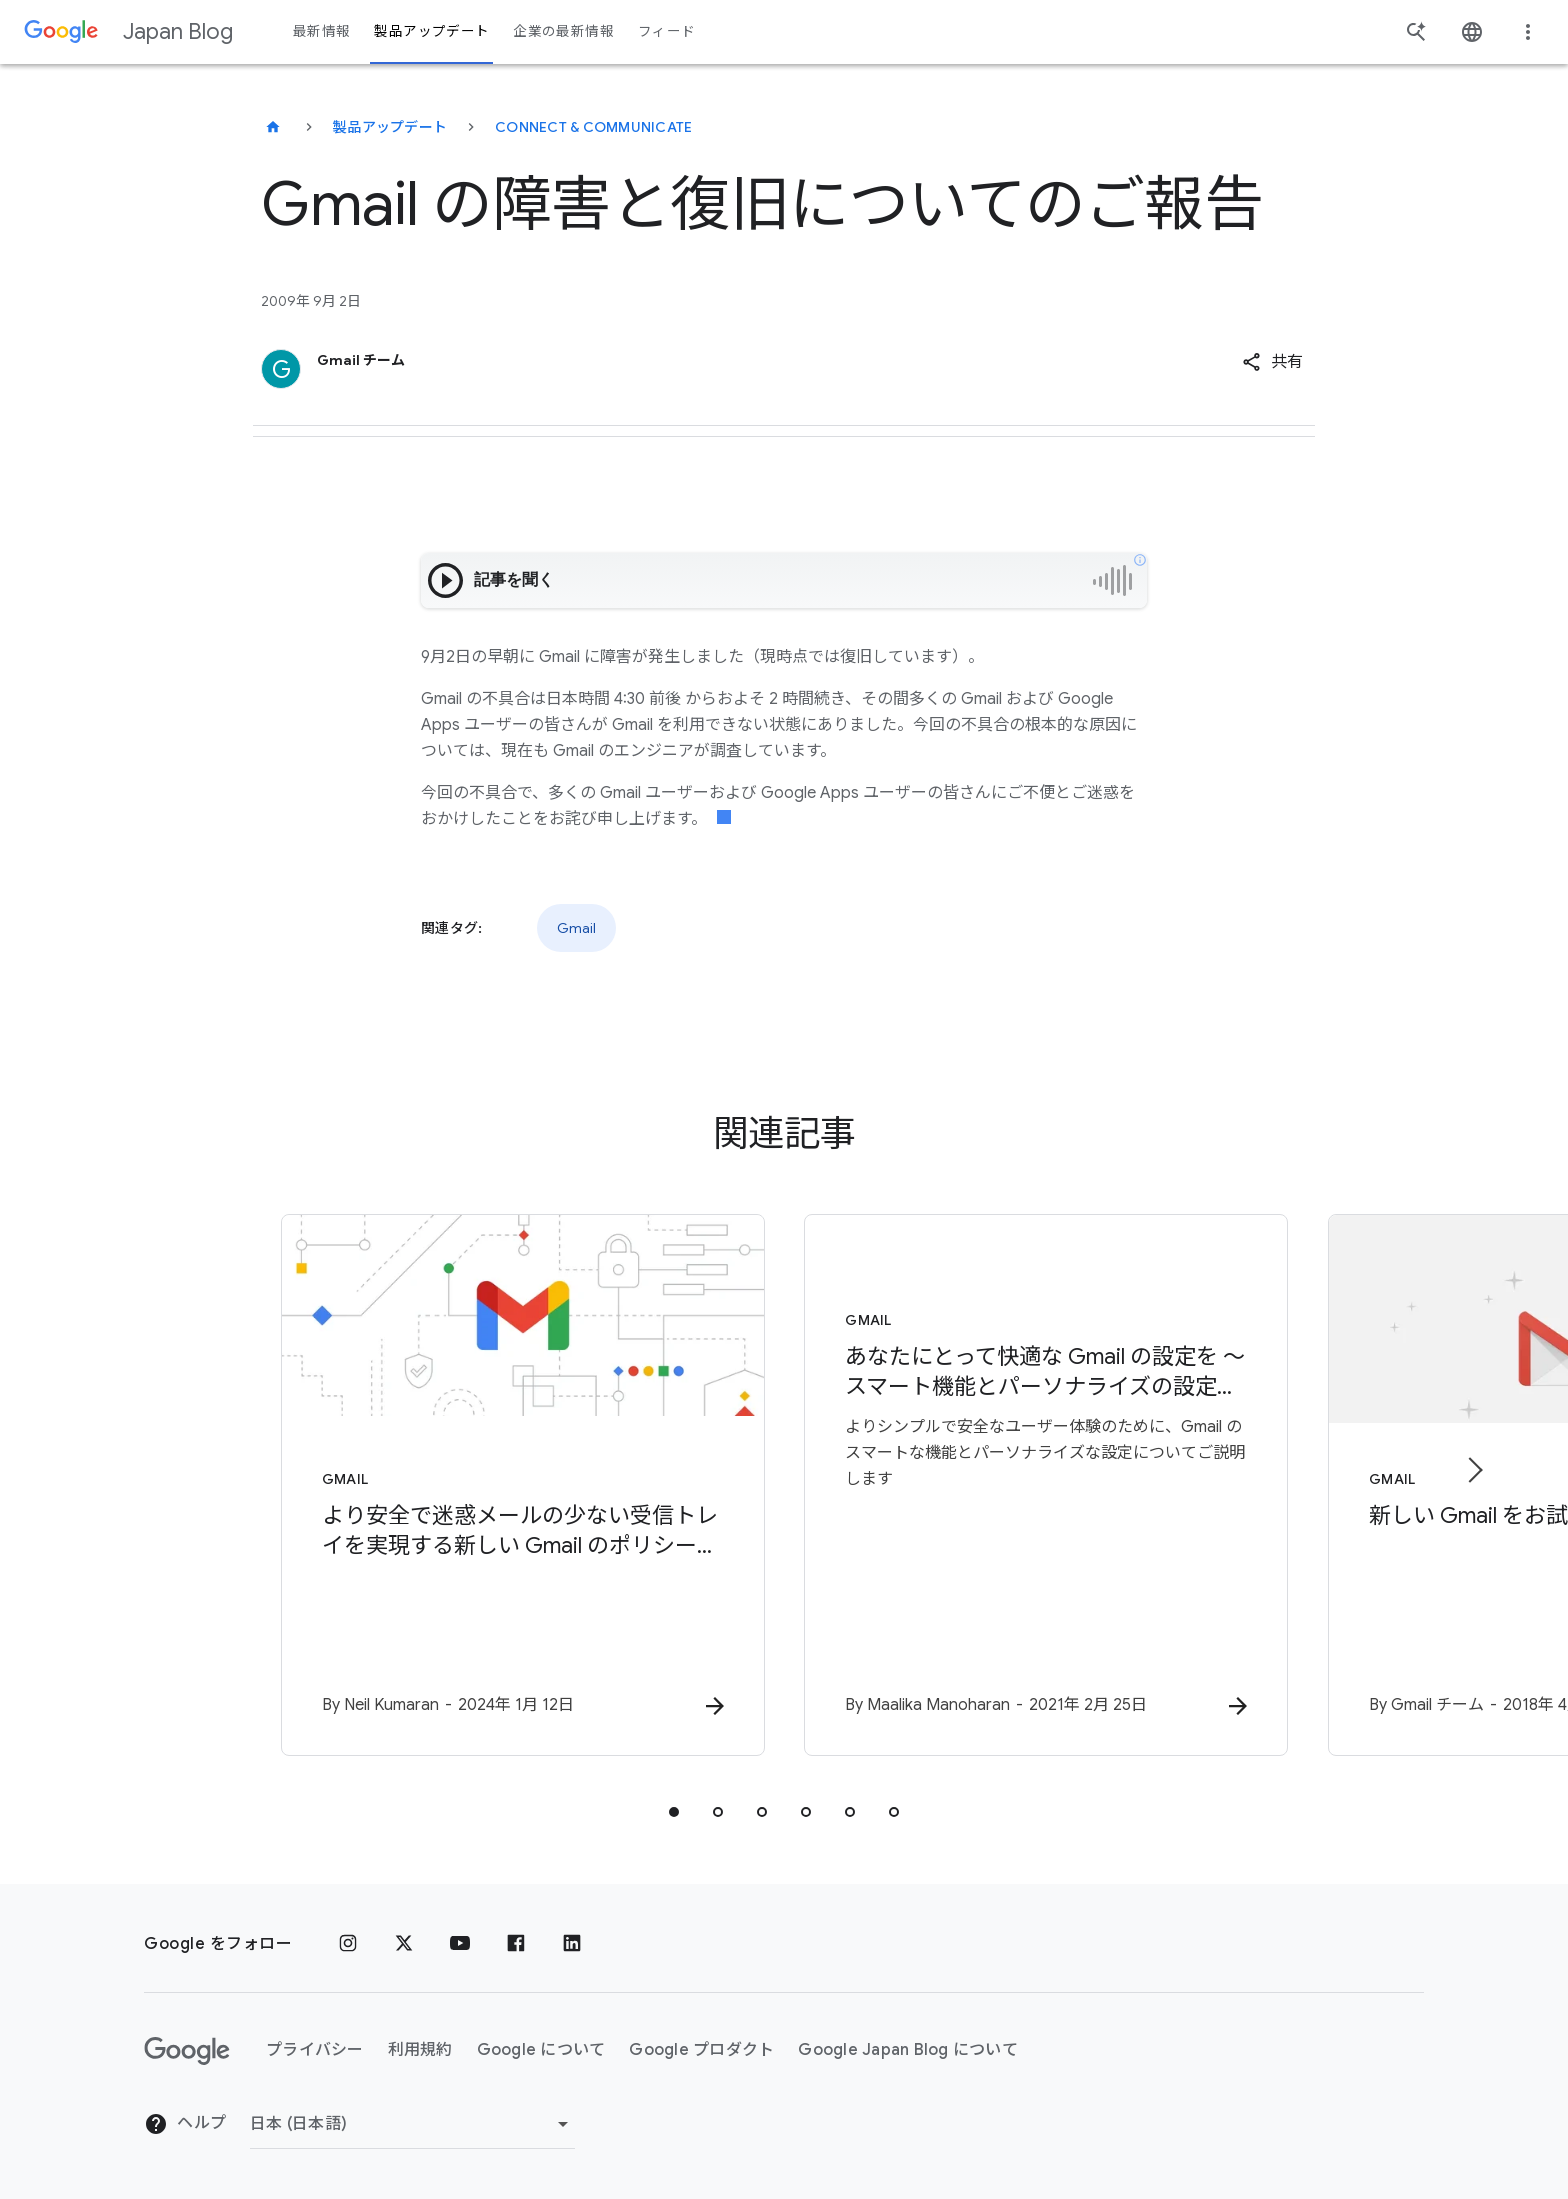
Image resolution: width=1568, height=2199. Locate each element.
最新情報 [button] (321, 31)
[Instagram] (348, 1944)
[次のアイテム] (1474, 1470)
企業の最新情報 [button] (563, 31)
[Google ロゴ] (187, 2051)
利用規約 (420, 2050)
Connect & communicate (593, 127)
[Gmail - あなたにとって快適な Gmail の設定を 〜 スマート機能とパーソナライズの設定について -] (1046, 1485)
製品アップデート (390, 127)
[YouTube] (460, 1944)
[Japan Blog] (273, 127)
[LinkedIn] (572, 1944)
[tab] (674, 1812)
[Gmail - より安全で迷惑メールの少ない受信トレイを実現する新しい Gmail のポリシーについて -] (522, 1485)
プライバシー (315, 2050)
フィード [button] (666, 31)
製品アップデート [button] (431, 31)
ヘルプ (185, 2124)
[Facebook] (516, 1944)
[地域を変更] (412, 2124)
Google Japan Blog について (908, 2050)
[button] (1272, 362)
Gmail (576, 928)
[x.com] (404, 1944)
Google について (541, 2050)
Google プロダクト (701, 2050)
